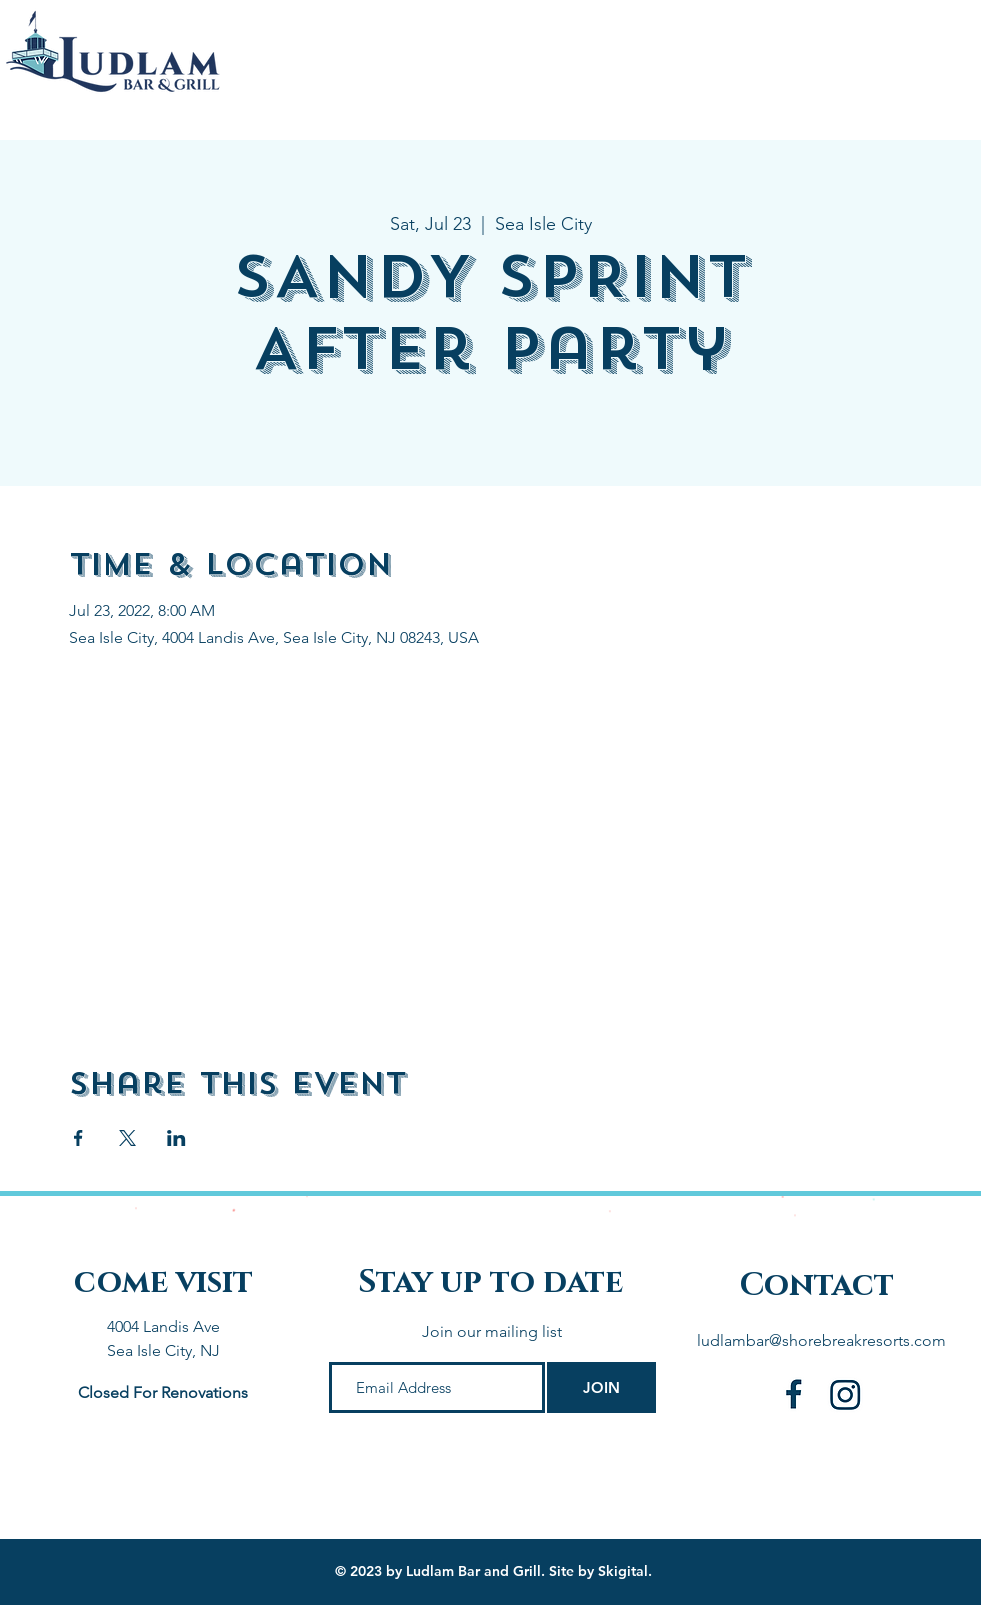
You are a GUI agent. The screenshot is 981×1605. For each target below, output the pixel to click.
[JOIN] (601, 1387)
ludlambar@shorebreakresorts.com (821, 1340)
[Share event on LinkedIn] (176, 1138)
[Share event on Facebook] (78, 1138)
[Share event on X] (127, 1138)
